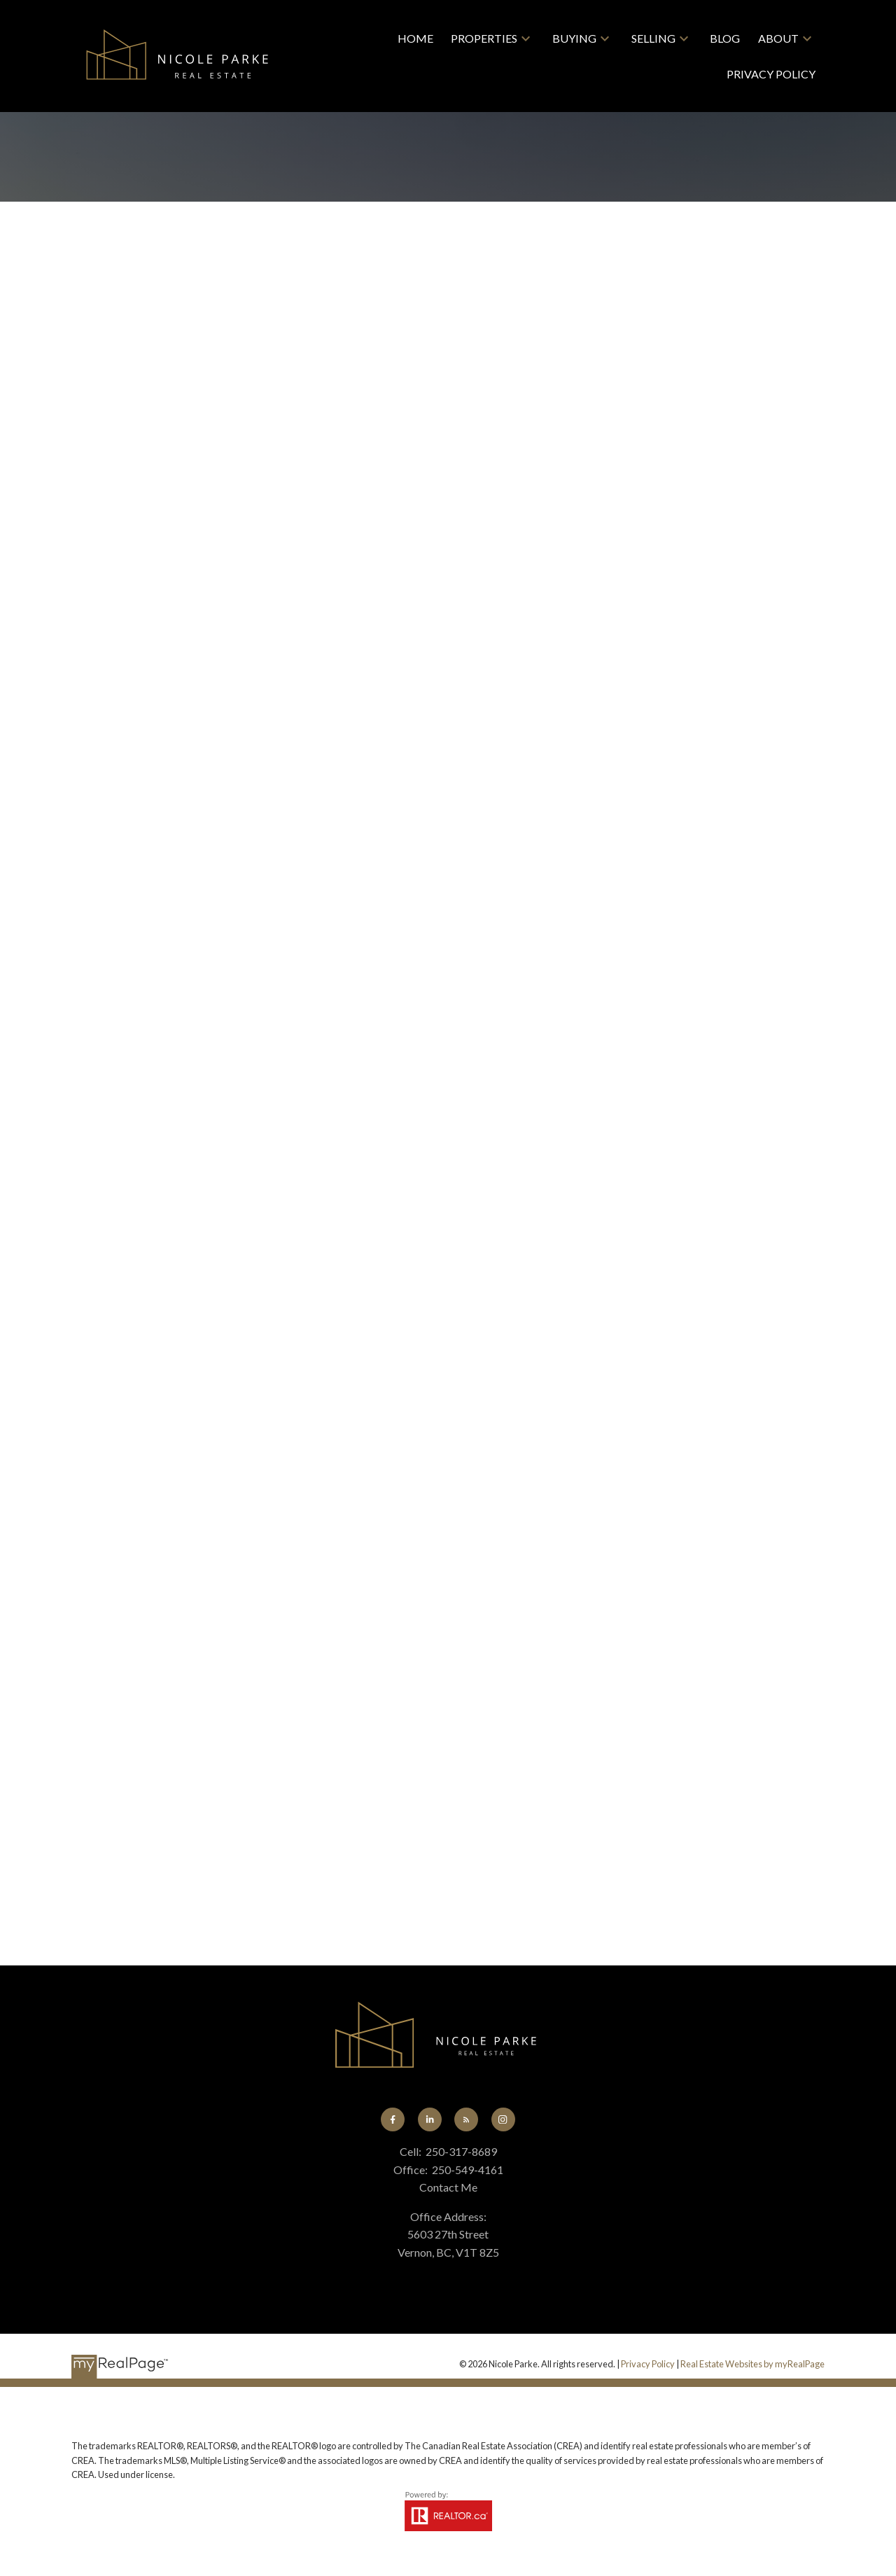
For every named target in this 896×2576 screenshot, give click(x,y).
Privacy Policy (648, 2363)
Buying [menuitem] (574, 38)
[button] (393, 2119)
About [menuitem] (778, 38)
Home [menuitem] (415, 38)
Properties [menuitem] (484, 38)
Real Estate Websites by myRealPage (752, 2363)
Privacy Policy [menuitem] (771, 74)
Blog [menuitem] (725, 38)
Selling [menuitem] (653, 38)
